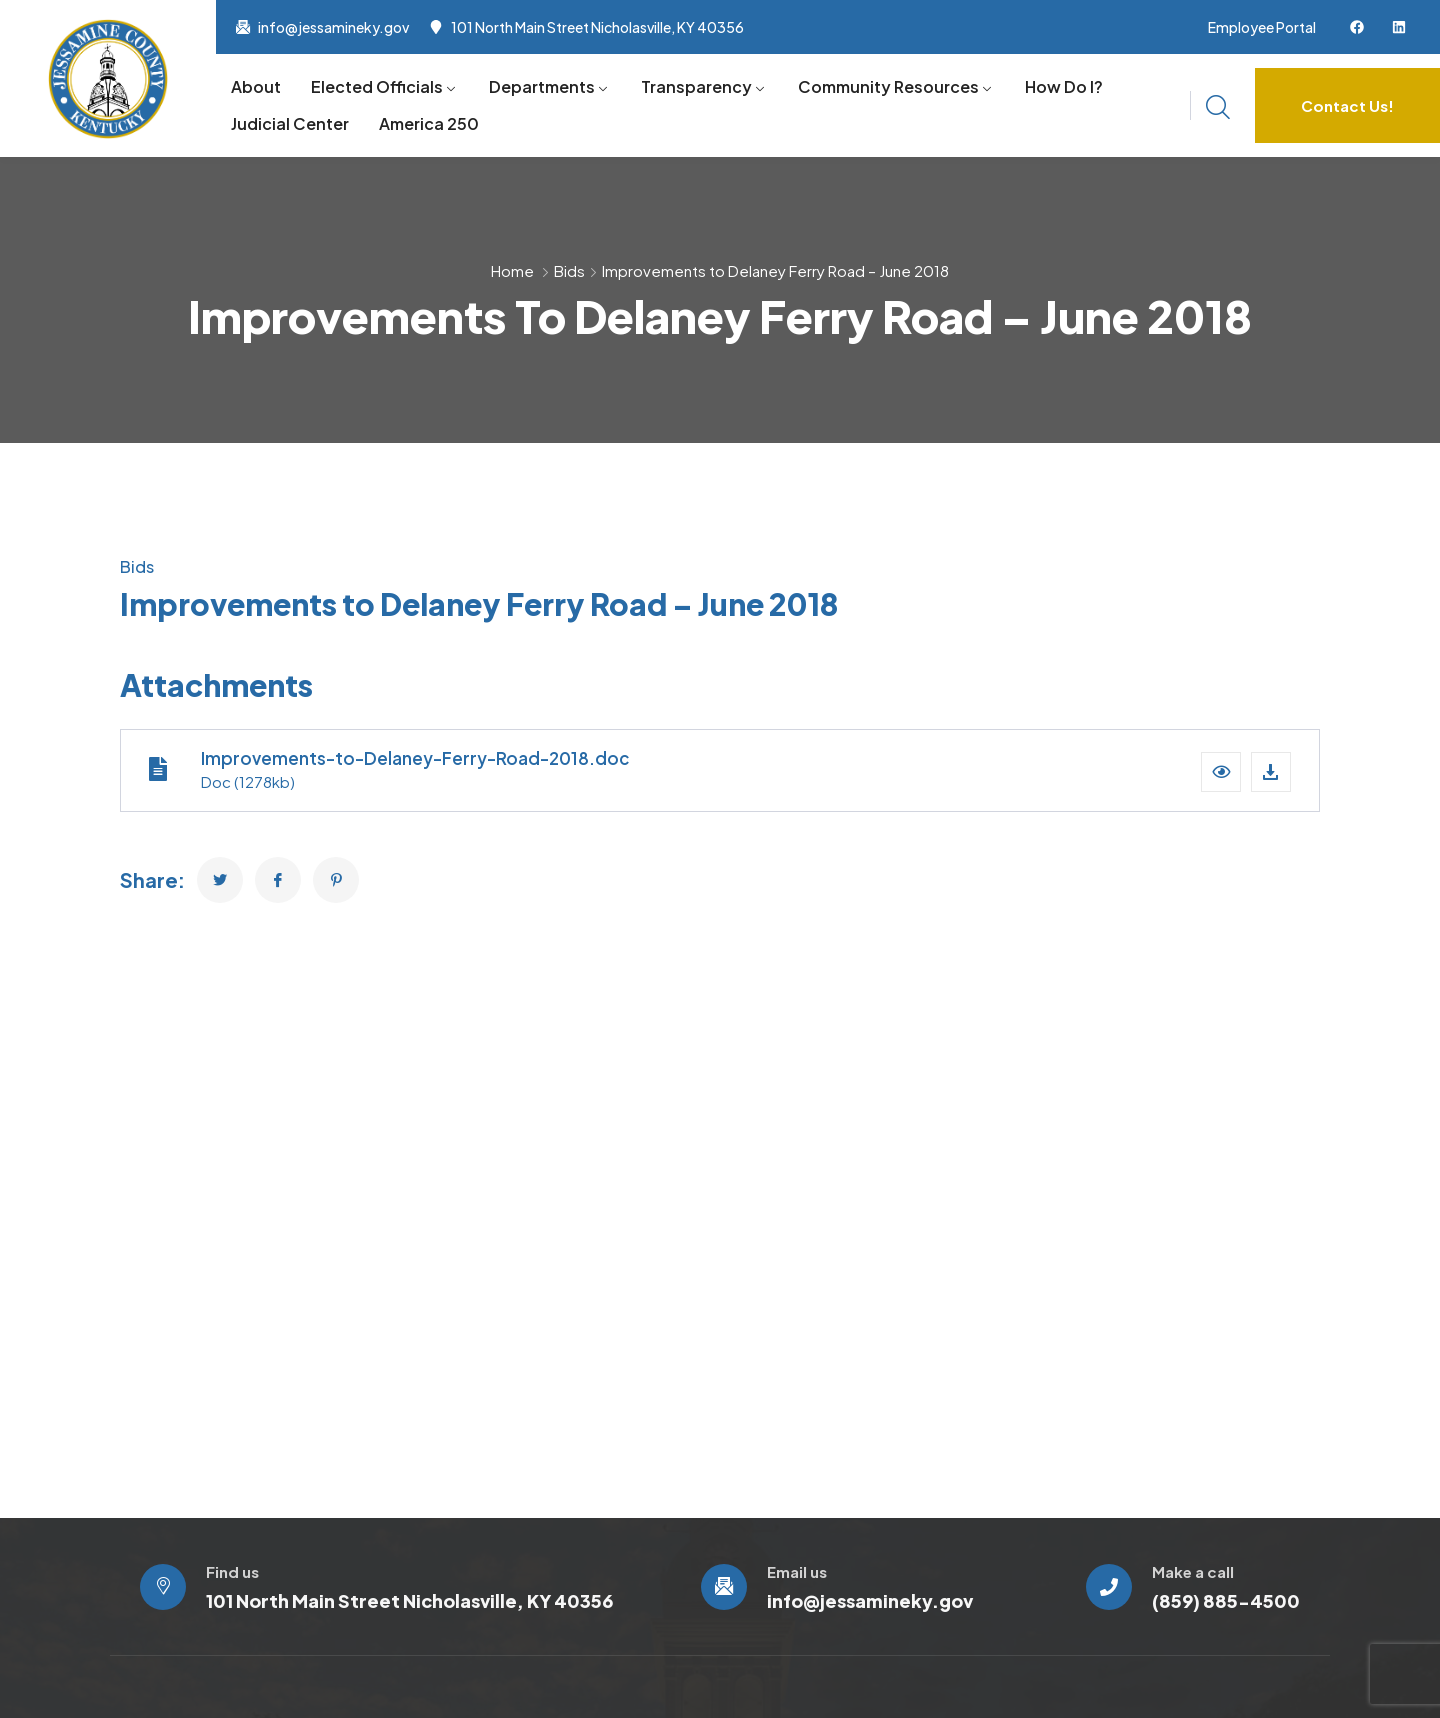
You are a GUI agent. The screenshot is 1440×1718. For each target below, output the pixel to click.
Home (512, 270)
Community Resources (888, 86)
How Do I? (1064, 86)
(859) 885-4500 (1226, 1600)
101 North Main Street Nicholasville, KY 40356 (597, 27)
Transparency (696, 86)
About (256, 86)
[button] (1221, 772)
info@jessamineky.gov (333, 27)
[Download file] (1271, 772)
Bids (569, 270)
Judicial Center (290, 123)
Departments (542, 86)
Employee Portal (1262, 27)
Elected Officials (377, 86)
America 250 (429, 123)
